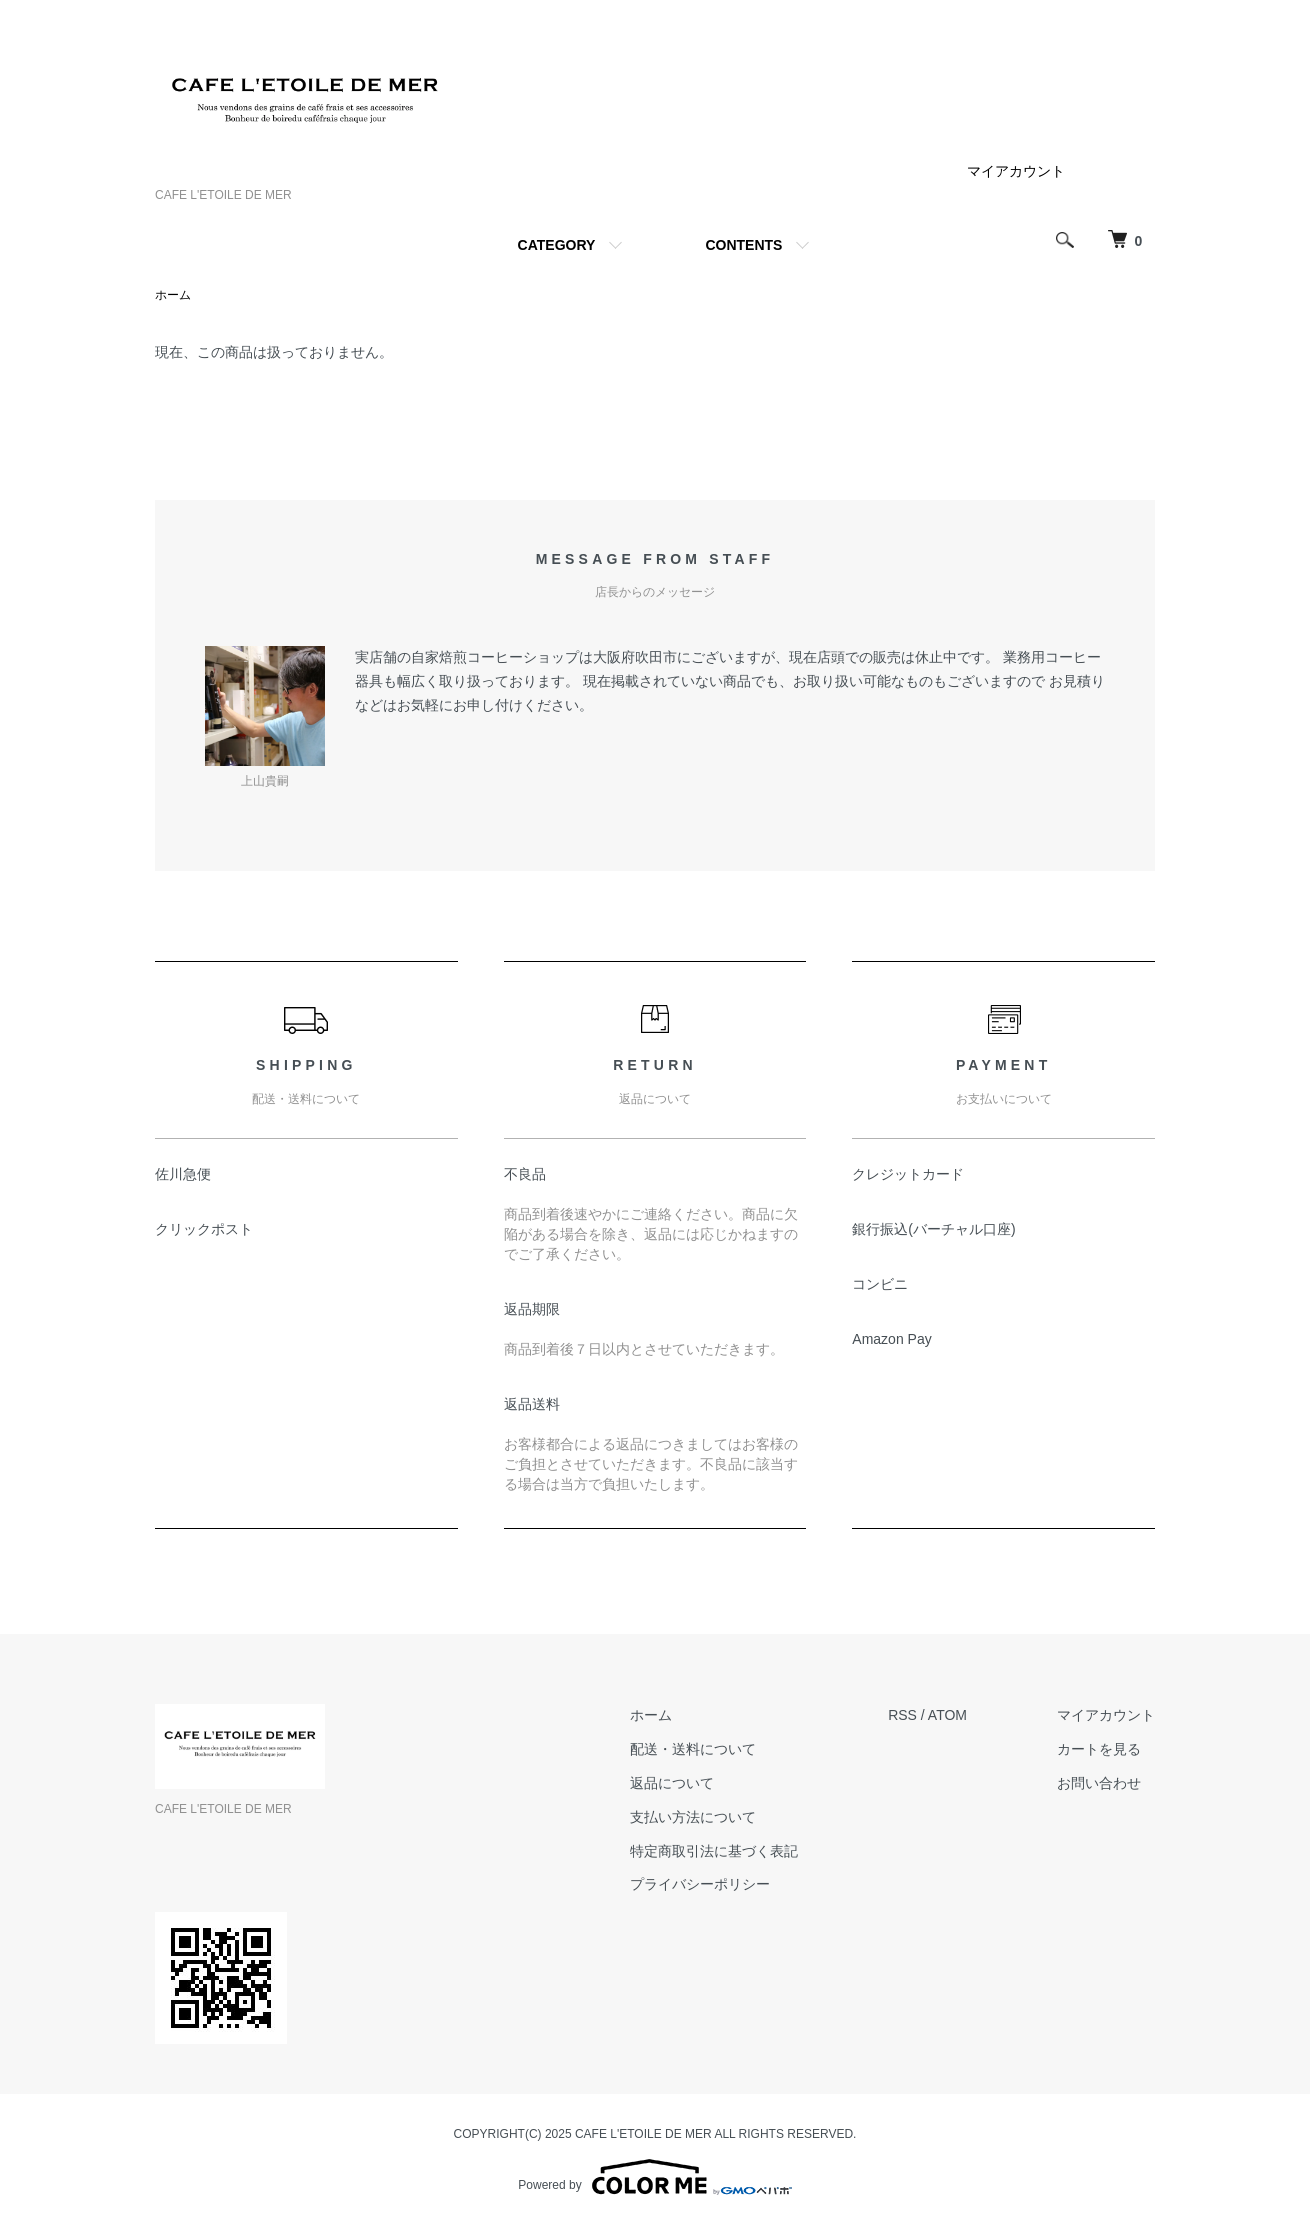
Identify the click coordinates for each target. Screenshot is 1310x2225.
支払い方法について (693, 1817)
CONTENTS (743, 245)
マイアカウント (1016, 171)
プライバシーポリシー (700, 1884)
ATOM (947, 1715)
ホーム (173, 295)
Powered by (654, 2177)
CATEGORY (557, 245)
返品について (672, 1783)
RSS (902, 1715)
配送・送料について (693, 1749)
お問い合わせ (1099, 1783)
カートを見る (1099, 1749)
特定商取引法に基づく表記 (714, 1851)
